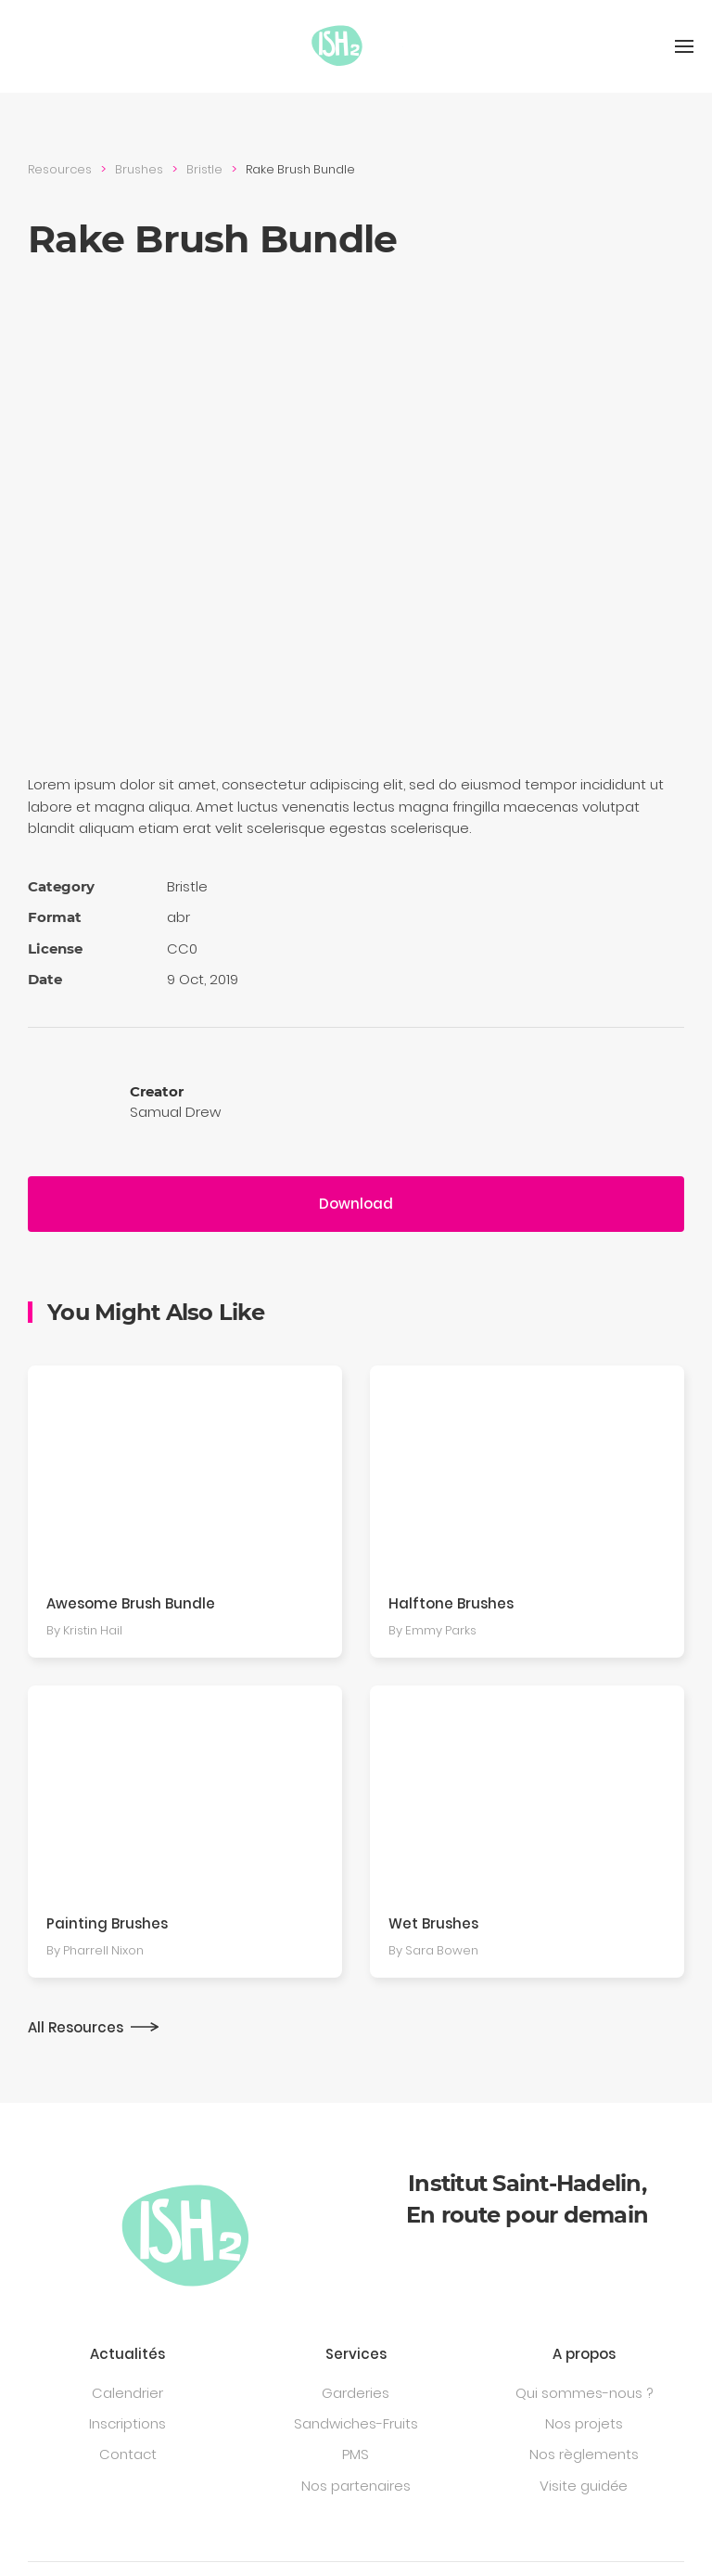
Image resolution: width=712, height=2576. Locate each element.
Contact (128, 2454)
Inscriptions (127, 2423)
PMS (355, 2454)
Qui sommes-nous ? (584, 2393)
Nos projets (584, 2423)
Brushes (139, 169)
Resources (60, 169)
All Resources (75, 2027)
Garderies (355, 2393)
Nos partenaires (356, 2485)
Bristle (204, 169)
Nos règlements (584, 2454)
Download (356, 1203)
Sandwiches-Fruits (356, 2423)
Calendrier (127, 2393)
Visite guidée (584, 2485)
